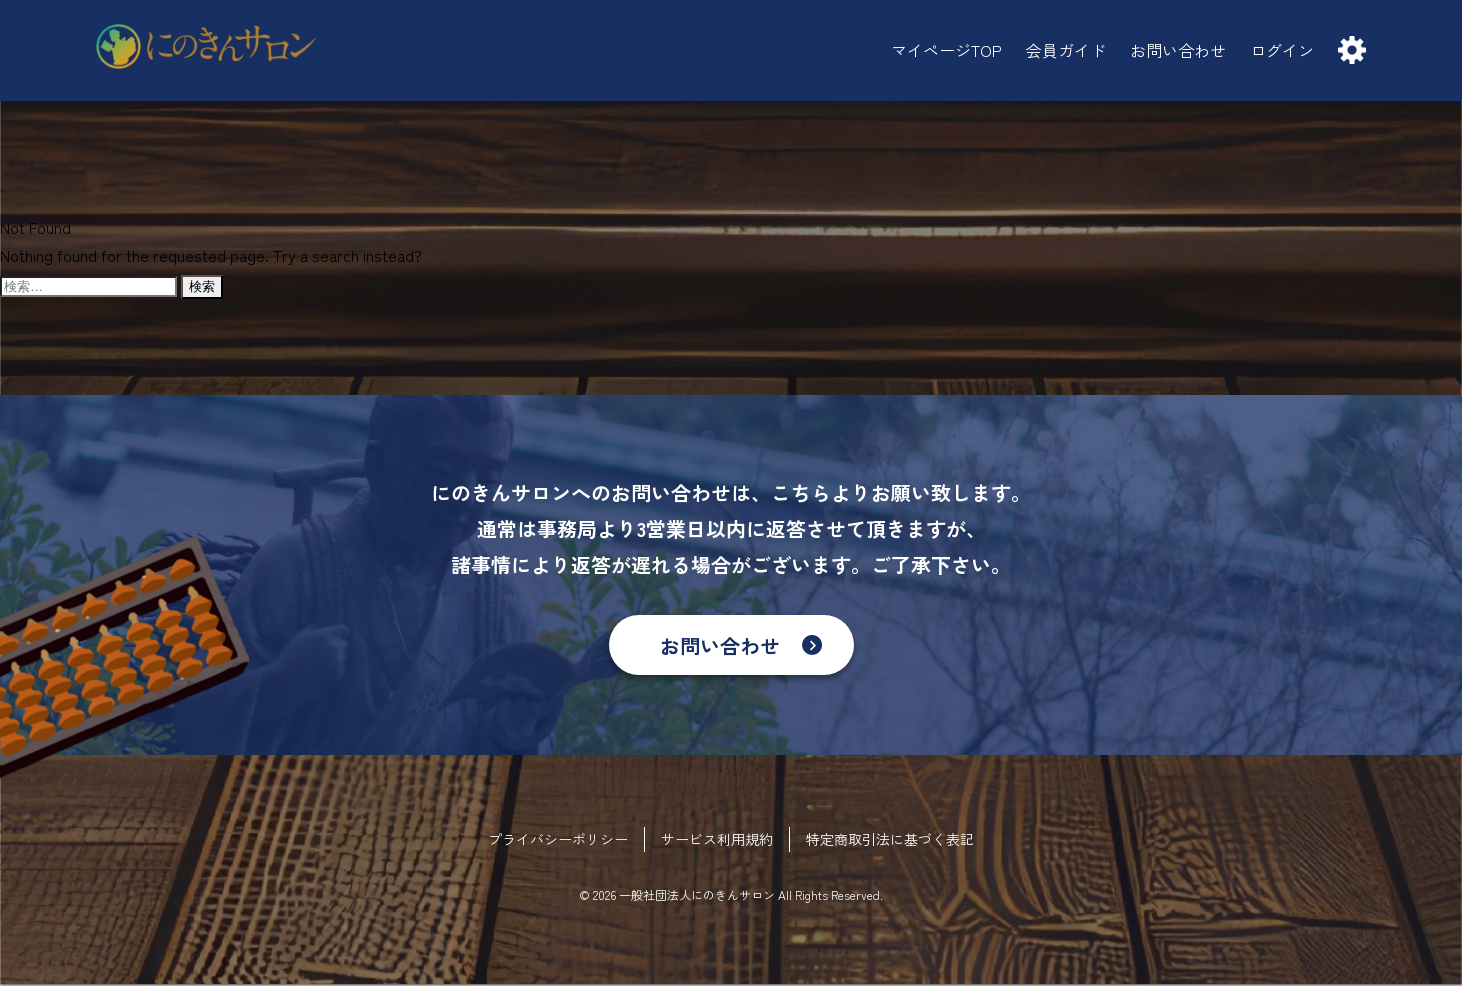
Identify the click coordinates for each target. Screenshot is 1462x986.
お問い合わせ (720, 645)
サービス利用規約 (717, 839)
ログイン (1282, 50)
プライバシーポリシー (558, 839)
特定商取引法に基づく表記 (890, 839)
